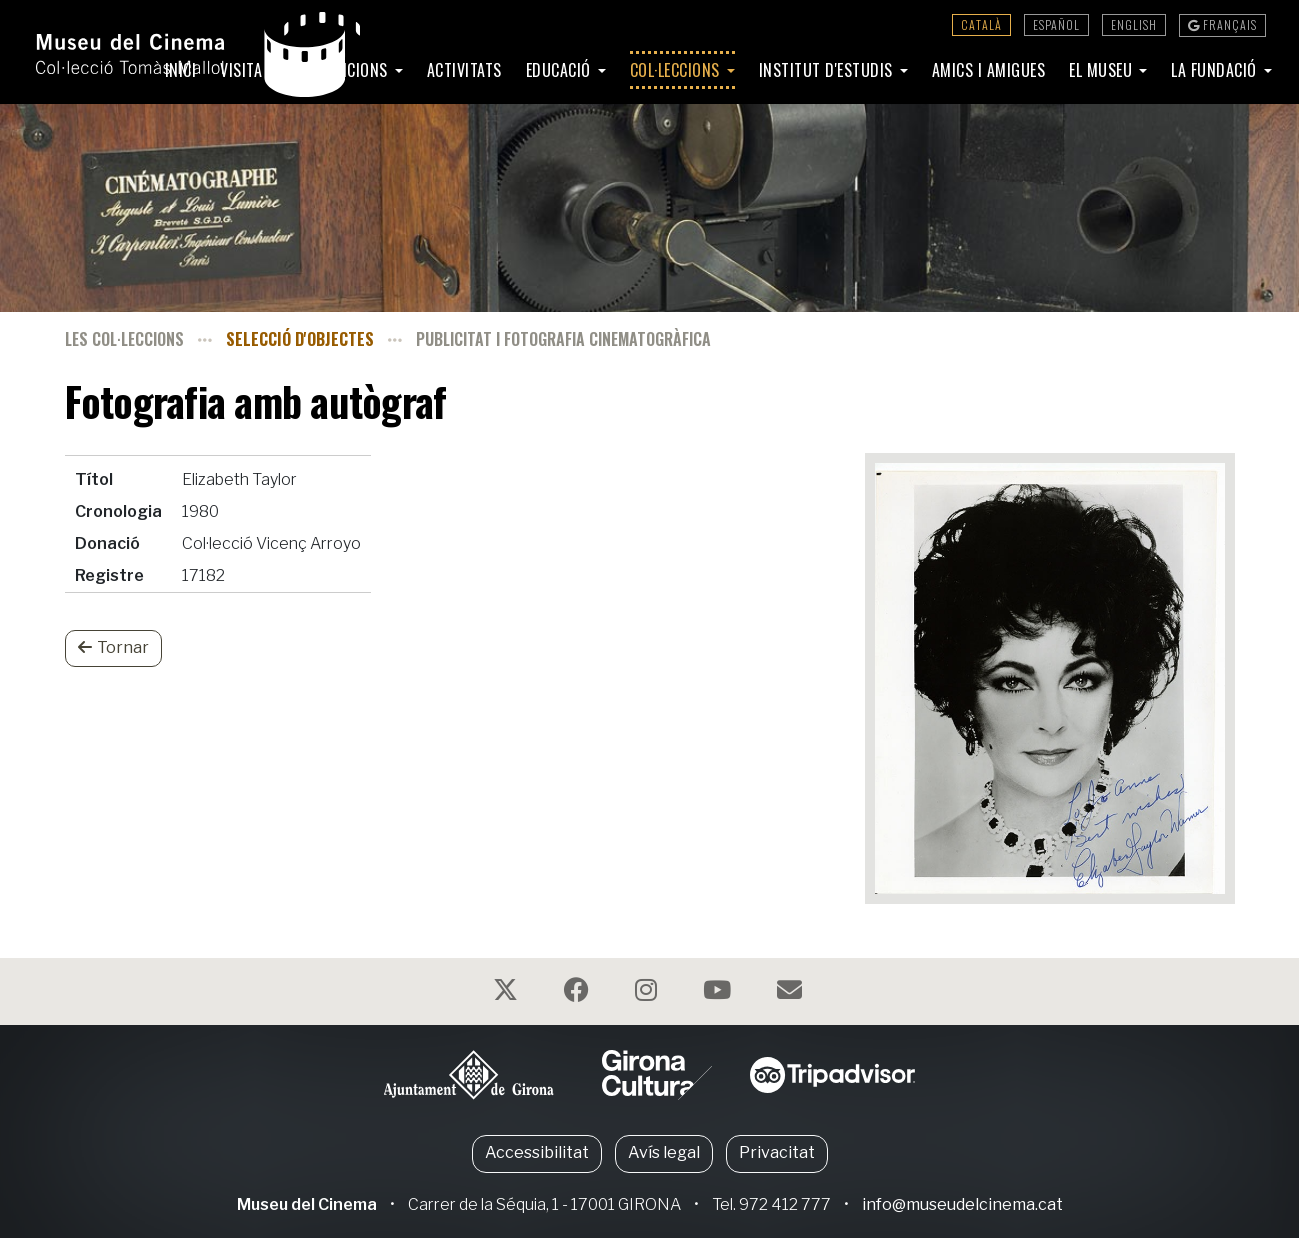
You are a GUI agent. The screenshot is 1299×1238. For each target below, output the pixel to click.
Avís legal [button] (664, 1152)
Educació (561, 70)
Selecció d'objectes (300, 339)
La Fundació (1216, 70)
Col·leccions (677, 70)
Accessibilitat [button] (537, 1152)
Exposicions (346, 70)
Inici (181, 70)
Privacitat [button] (777, 1152)
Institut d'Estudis (828, 70)
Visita (243, 70)
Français (1222, 24)
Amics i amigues (989, 70)
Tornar (113, 647)
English (1134, 24)
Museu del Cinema (307, 1204)
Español (1056, 24)
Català (981, 24)
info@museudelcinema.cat (962, 1204)
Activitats (464, 70)
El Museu (1103, 70)
